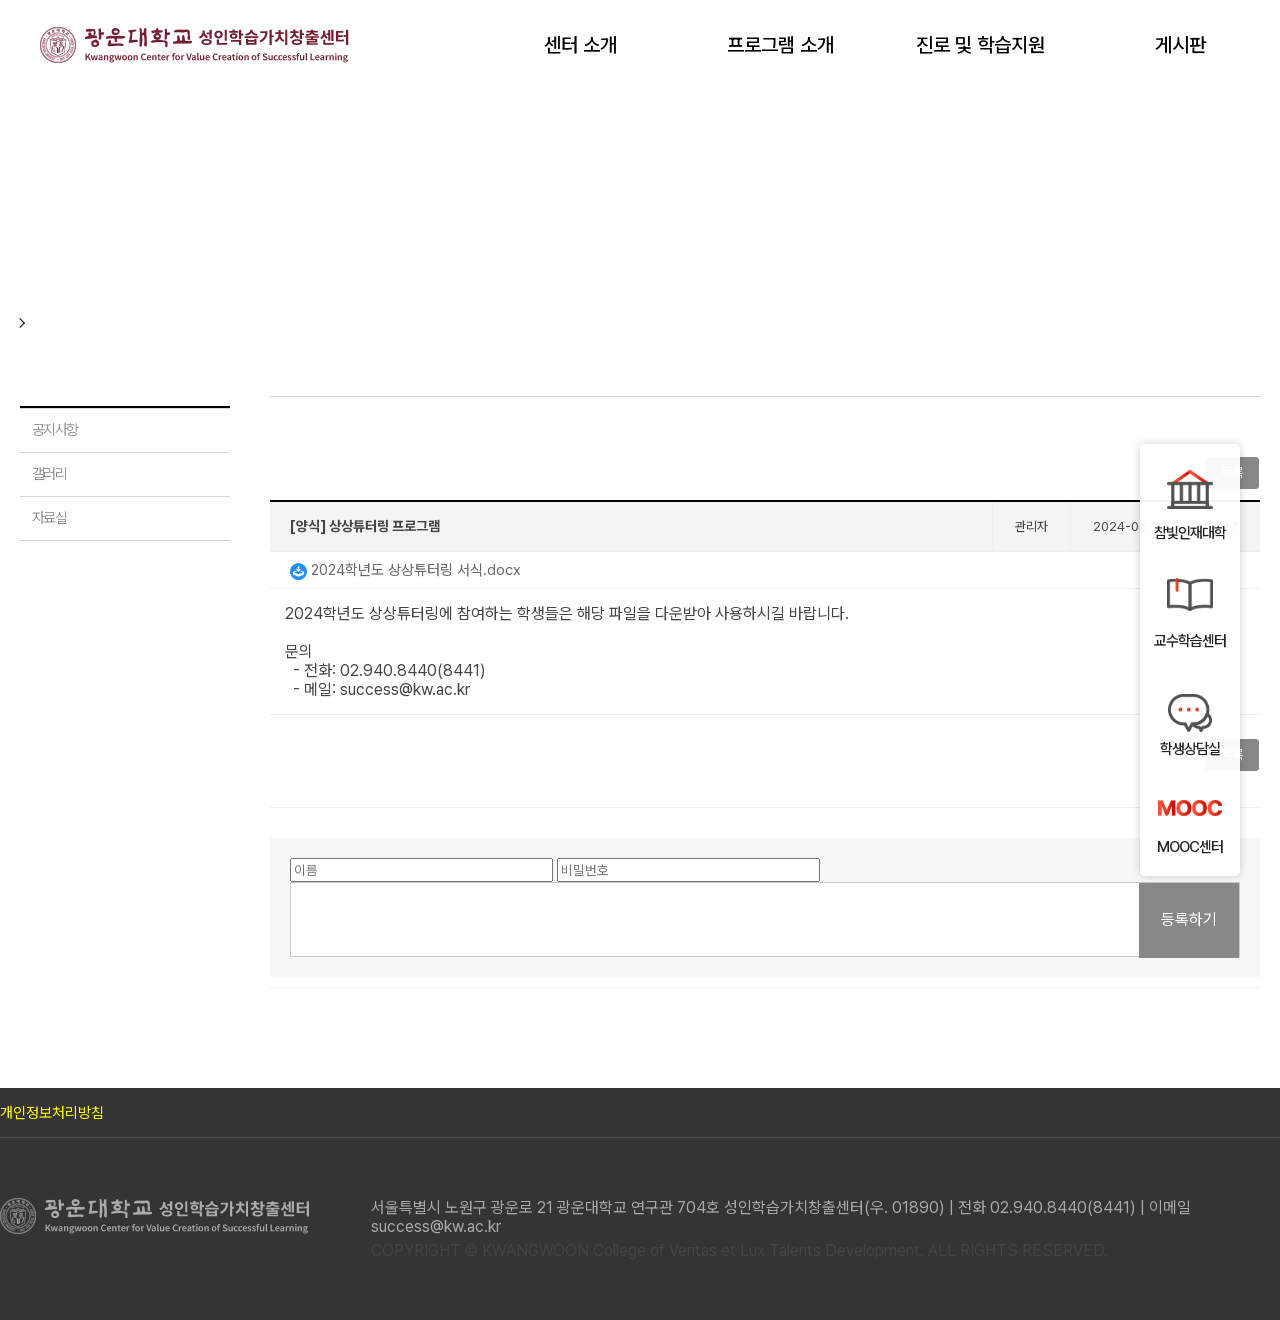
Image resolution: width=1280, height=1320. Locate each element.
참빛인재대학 (1190, 533)
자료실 (49, 518)
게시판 (1180, 45)
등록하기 (1189, 919)
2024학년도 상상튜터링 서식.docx (405, 570)
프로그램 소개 (780, 45)
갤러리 (49, 474)
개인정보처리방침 (52, 1113)
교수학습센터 (1190, 641)
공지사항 (55, 430)
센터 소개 (580, 45)
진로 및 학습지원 (980, 45)
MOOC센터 (1190, 847)
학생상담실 (1190, 749)
